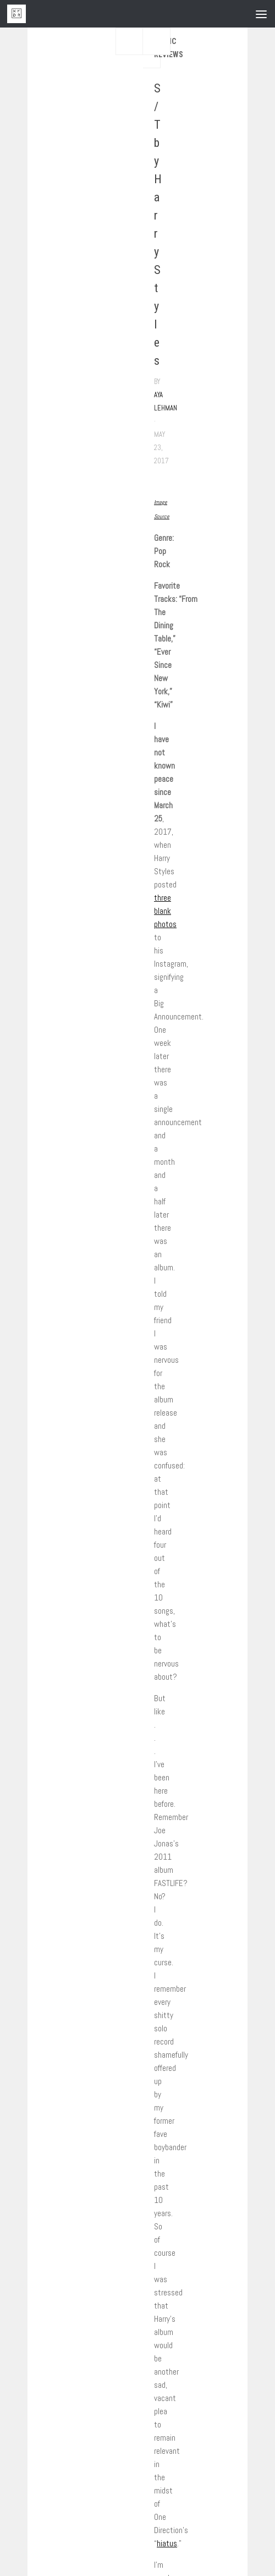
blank (162, 911)
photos (165, 924)
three (162, 897)
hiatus (167, 2543)
